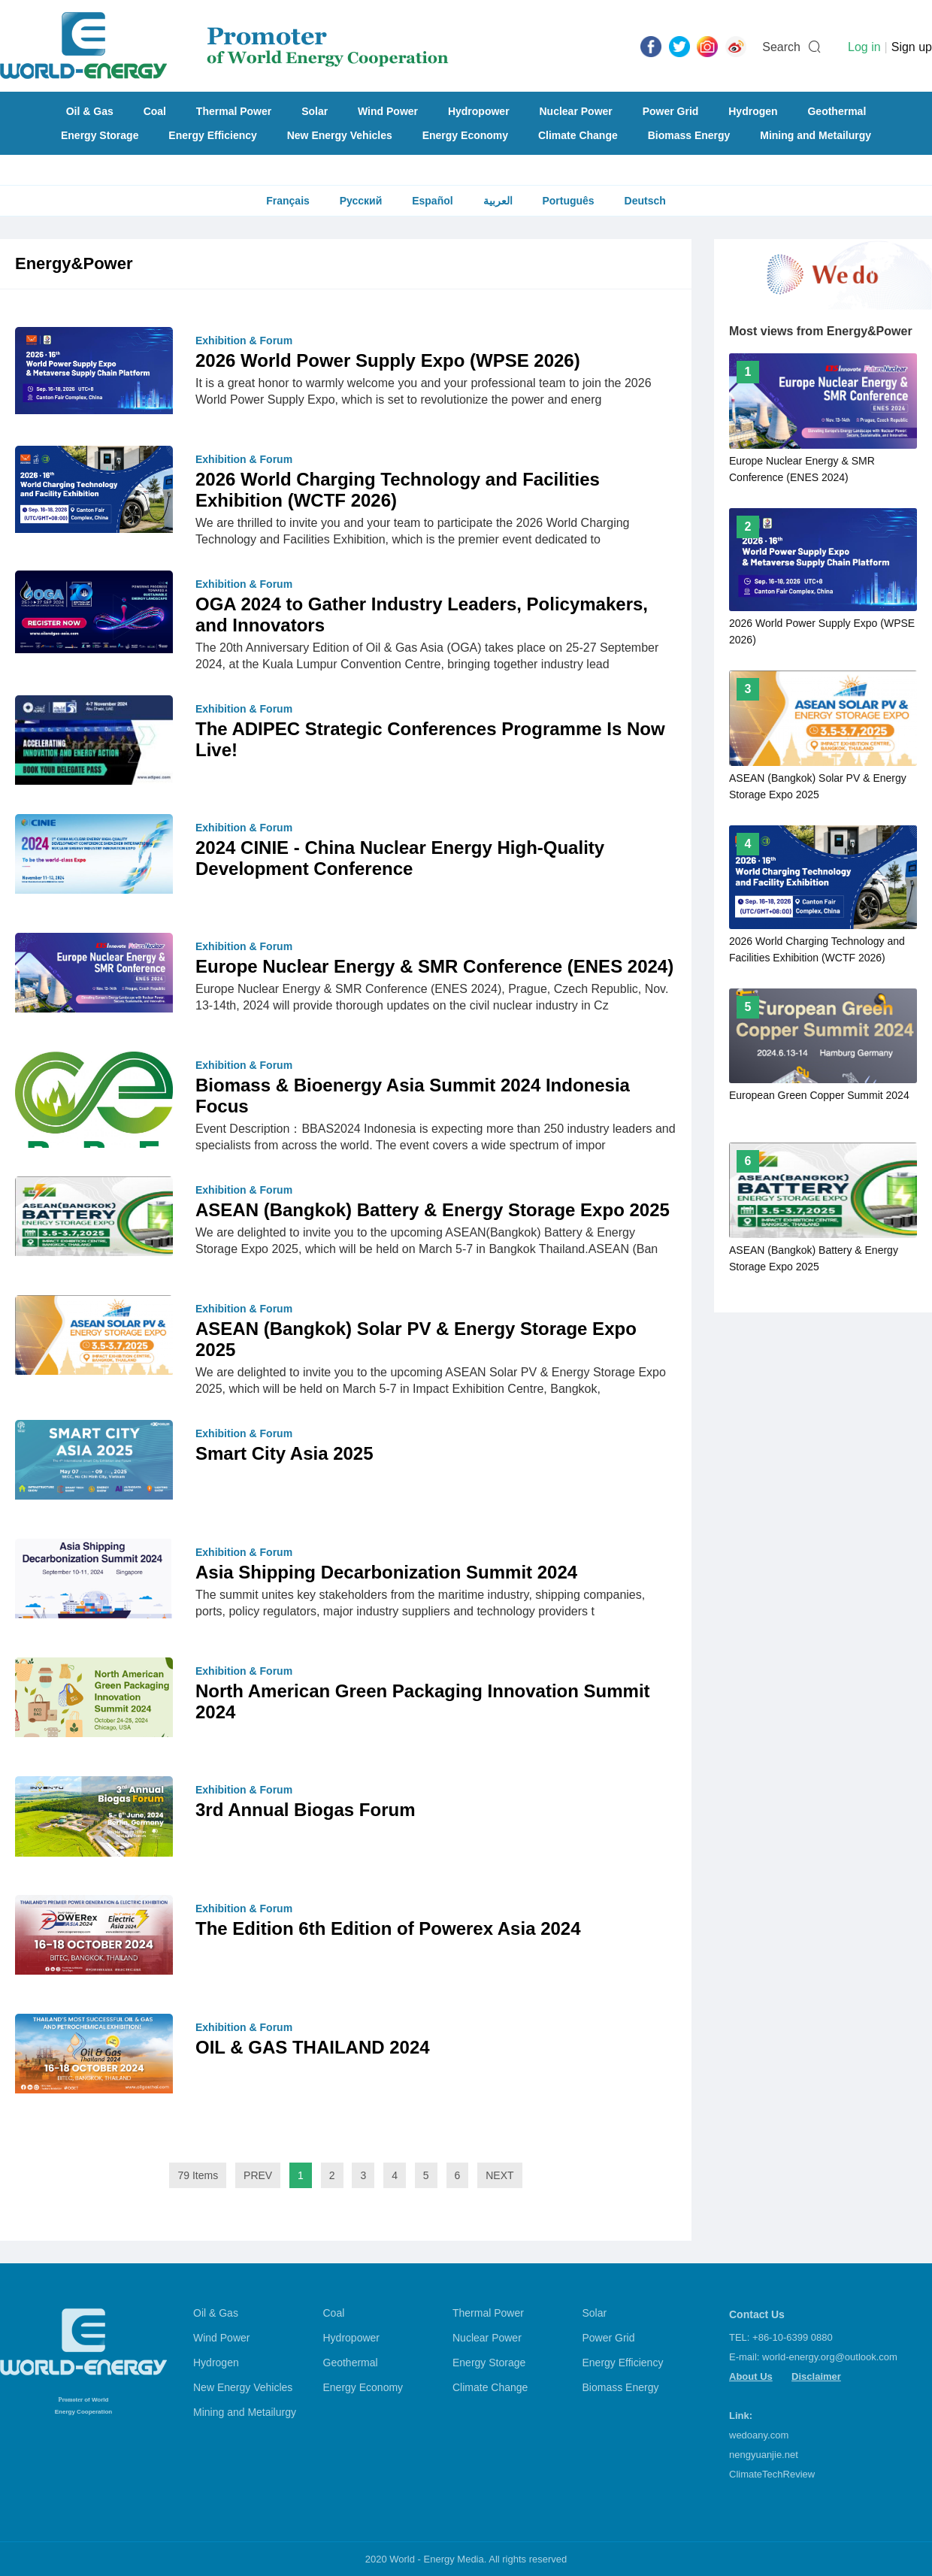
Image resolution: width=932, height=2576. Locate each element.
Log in (864, 47)
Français (288, 201)
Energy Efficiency (212, 135)
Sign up (911, 47)
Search (781, 47)
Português (568, 201)
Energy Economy (465, 135)
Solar (314, 111)
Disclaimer (816, 2376)
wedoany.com (758, 2435)
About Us (751, 2376)
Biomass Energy (689, 135)
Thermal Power (233, 111)
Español (432, 201)
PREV (258, 2175)
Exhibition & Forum (243, 340)
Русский (361, 201)
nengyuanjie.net (763, 2454)
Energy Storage (99, 135)
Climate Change (578, 135)
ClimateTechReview (772, 2474)
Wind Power (388, 111)
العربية (498, 201)
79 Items (197, 2175)
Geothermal (836, 111)
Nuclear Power (576, 111)
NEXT (499, 2175)
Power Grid (671, 111)
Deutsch (645, 201)
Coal (155, 111)
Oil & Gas (89, 111)
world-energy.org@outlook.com (829, 2357)
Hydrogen (752, 111)
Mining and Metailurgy (815, 135)
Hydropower (479, 111)
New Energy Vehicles (339, 135)
